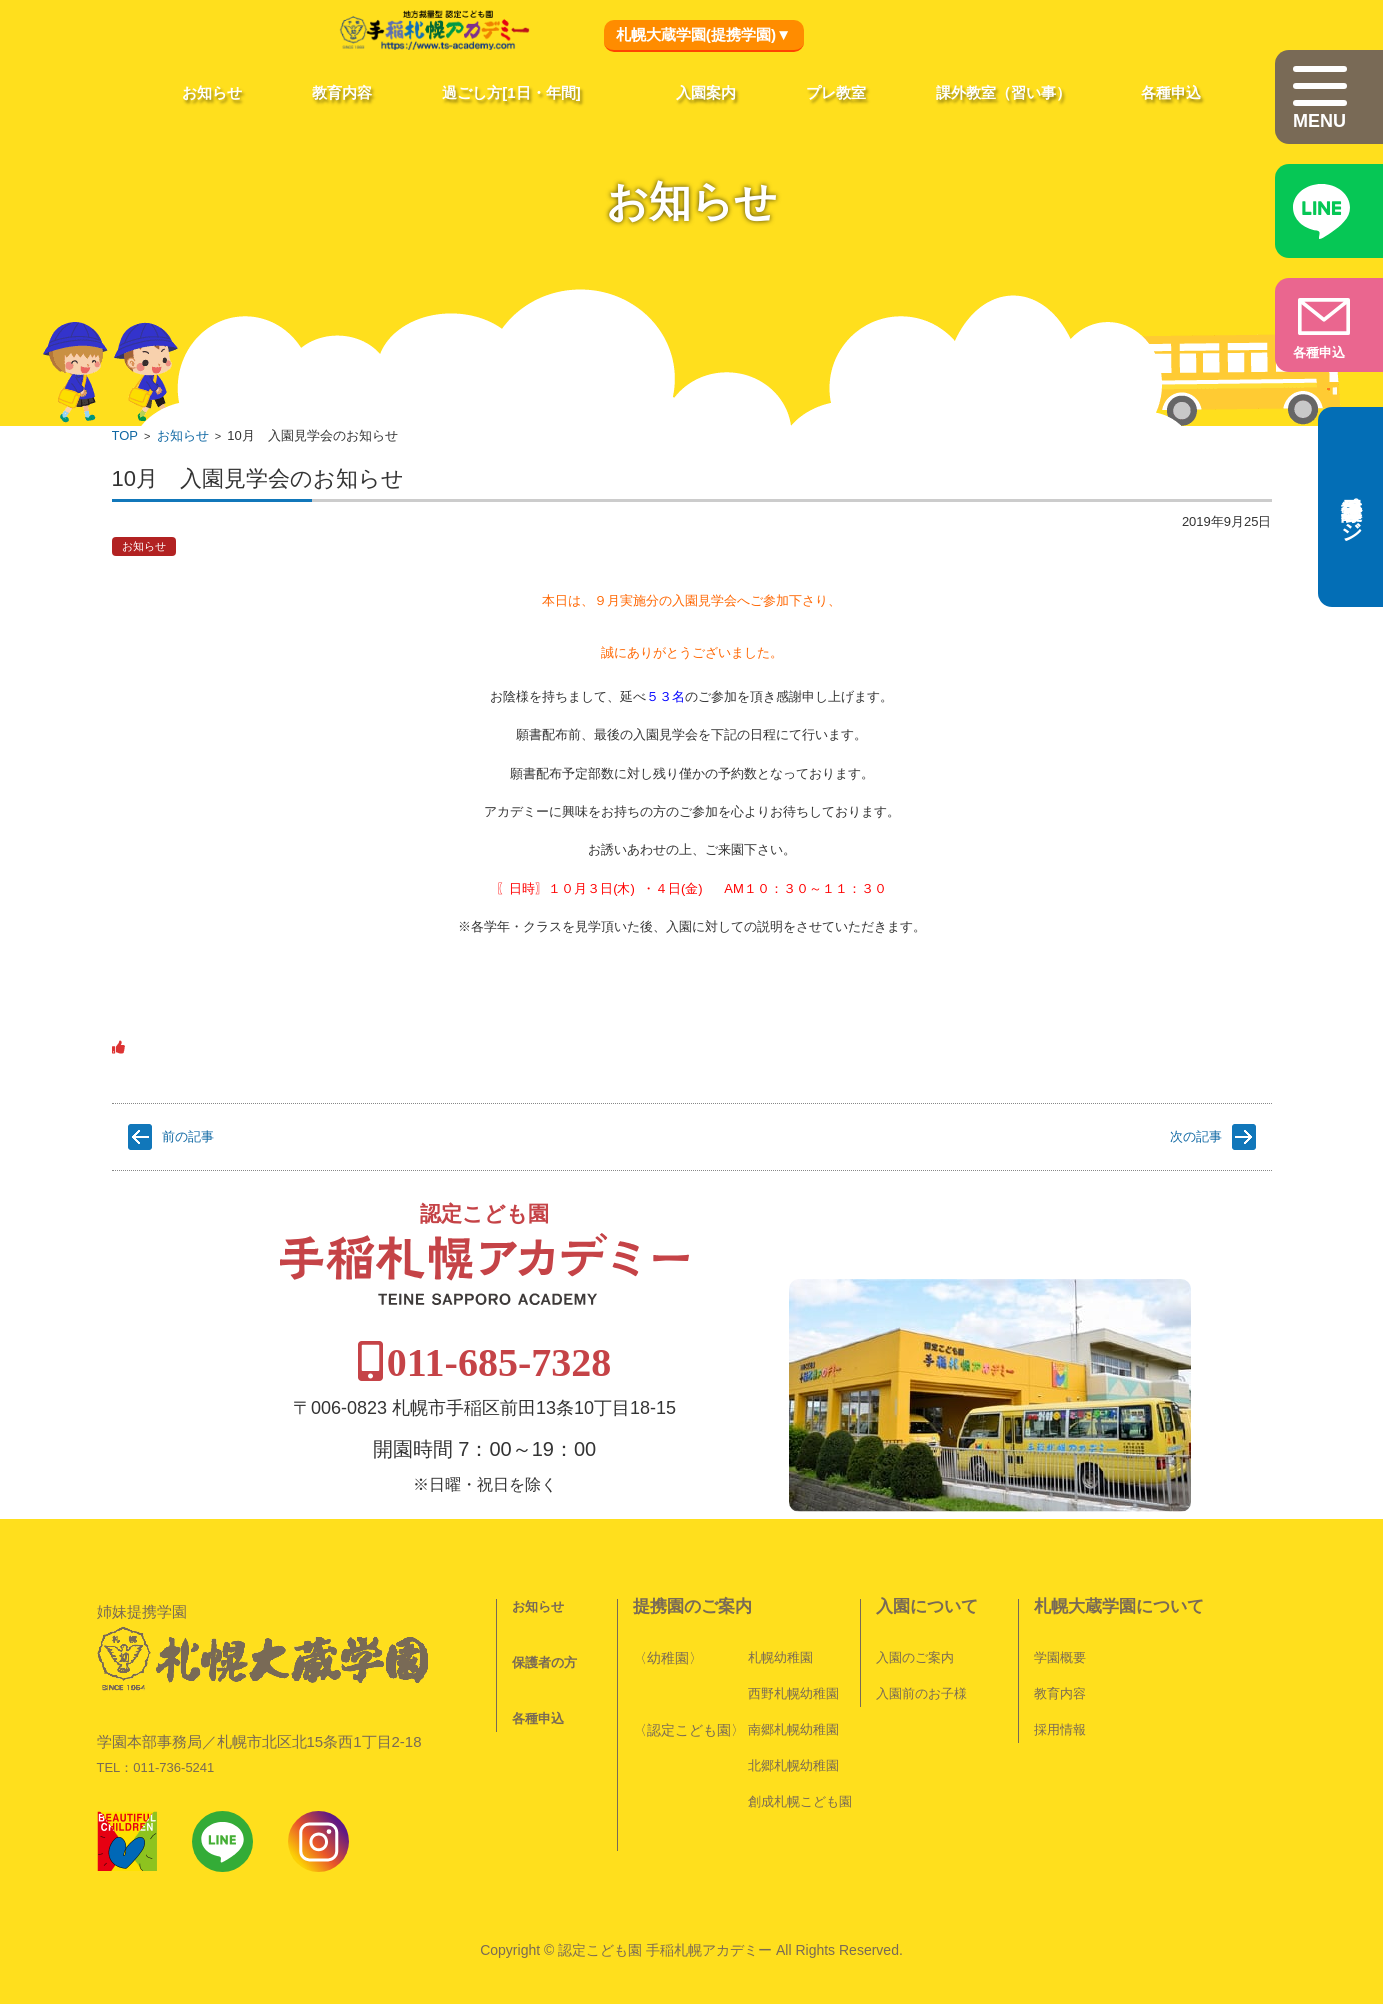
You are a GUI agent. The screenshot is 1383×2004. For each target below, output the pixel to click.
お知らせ (212, 92)
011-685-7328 (695, 1313)
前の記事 (188, 1136)
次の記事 (1196, 1136)
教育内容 (342, 92)
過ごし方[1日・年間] (511, 92)
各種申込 (1171, 92)
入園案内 (706, 92)
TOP (125, 435)
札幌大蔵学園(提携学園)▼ (703, 34)
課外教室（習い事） (1003, 92)
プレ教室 (836, 92)
